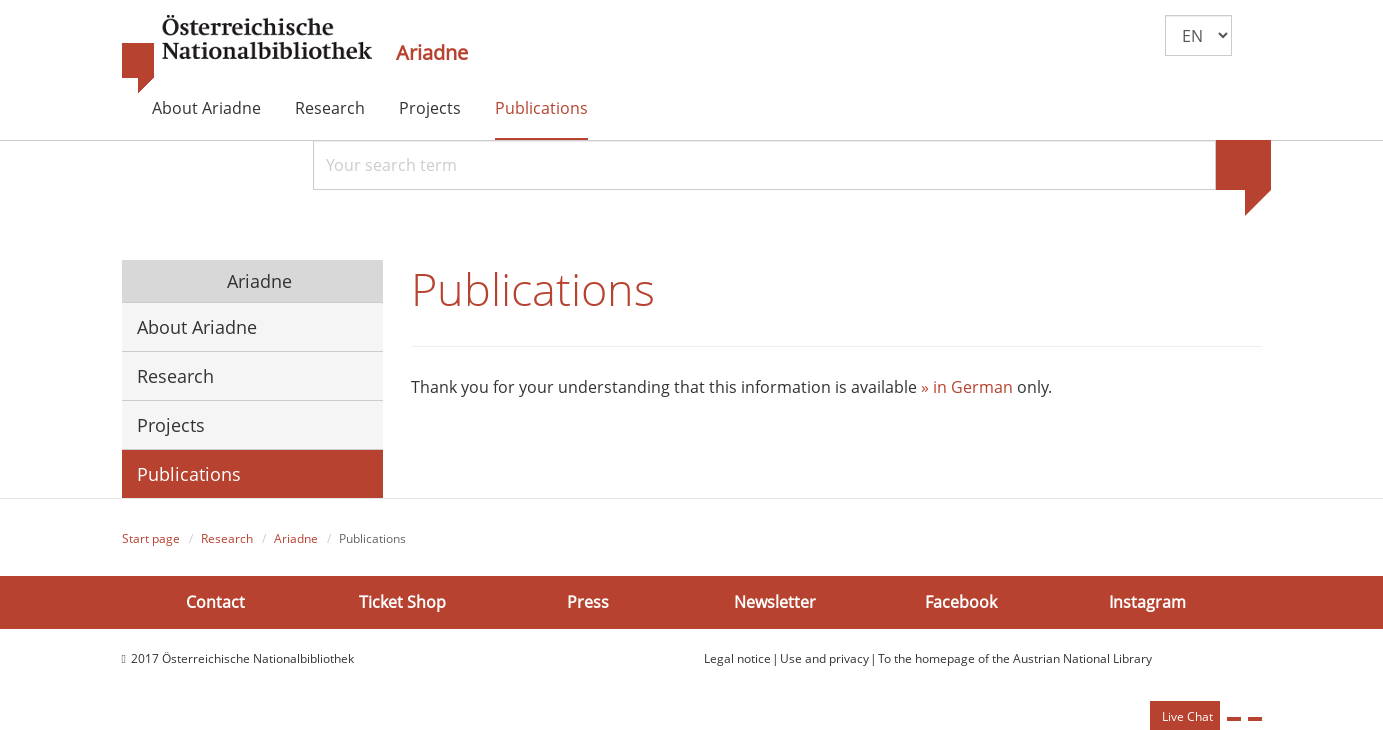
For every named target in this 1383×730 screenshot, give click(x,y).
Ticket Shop (402, 602)
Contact (215, 602)
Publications (541, 108)
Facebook (961, 602)
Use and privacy (824, 658)
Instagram (1147, 602)
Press (588, 602)
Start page (151, 538)
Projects (430, 108)
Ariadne (432, 53)
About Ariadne (206, 108)
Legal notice (737, 658)
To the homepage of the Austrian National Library (1015, 658)
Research (330, 108)
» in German (967, 387)
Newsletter (775, 602)
